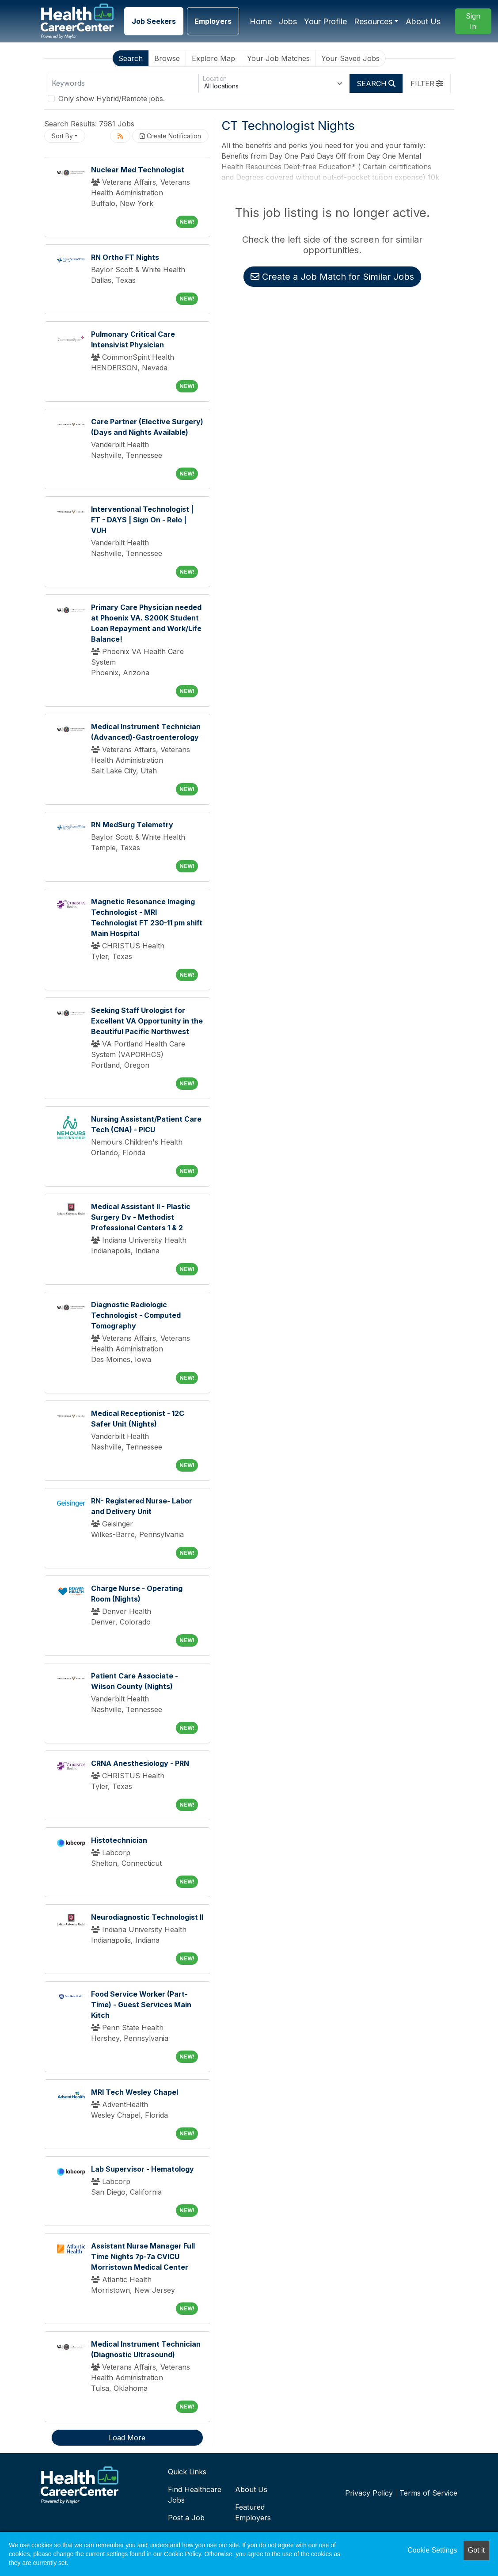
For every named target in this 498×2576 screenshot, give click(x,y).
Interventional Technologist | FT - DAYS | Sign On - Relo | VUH (142, 520)
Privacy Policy (369, 2492)
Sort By (62, 136)
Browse (167, 58)
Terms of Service (428, 2492)
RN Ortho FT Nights (125, 257)
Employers (213, 21)
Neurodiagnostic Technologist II (147, 1917)
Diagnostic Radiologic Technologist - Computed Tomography (136, 1315)
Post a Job (186, 2517)
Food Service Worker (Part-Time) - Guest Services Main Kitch (141, 2005)
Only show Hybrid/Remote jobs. (111, 98)
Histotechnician (119, 1840)
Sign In (473, 21)
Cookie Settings (432, 2550)
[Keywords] (123, 83)
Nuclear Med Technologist (137, 169)
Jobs (288, 21)
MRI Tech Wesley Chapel (134, 2092)
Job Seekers (154, 21)
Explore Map (213, 58)
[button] (427, 83)
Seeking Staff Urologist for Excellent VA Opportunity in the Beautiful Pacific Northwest (147, 1021)
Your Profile (325, 21)
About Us (423, 21)
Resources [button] (373, 21)
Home (261, 21)
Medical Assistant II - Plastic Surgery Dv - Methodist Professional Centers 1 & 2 (140, 1217)
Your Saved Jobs (350, 58)
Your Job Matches (278, 58)
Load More (127, 2437)
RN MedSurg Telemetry (132, 824)
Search (130, 58)
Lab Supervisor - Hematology (142, 2169)
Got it (476, 2550)
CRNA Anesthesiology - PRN (140, 1763)
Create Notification (170, 136)
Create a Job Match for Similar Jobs (332, 276)
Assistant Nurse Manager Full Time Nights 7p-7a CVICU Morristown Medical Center (143, 2256)
